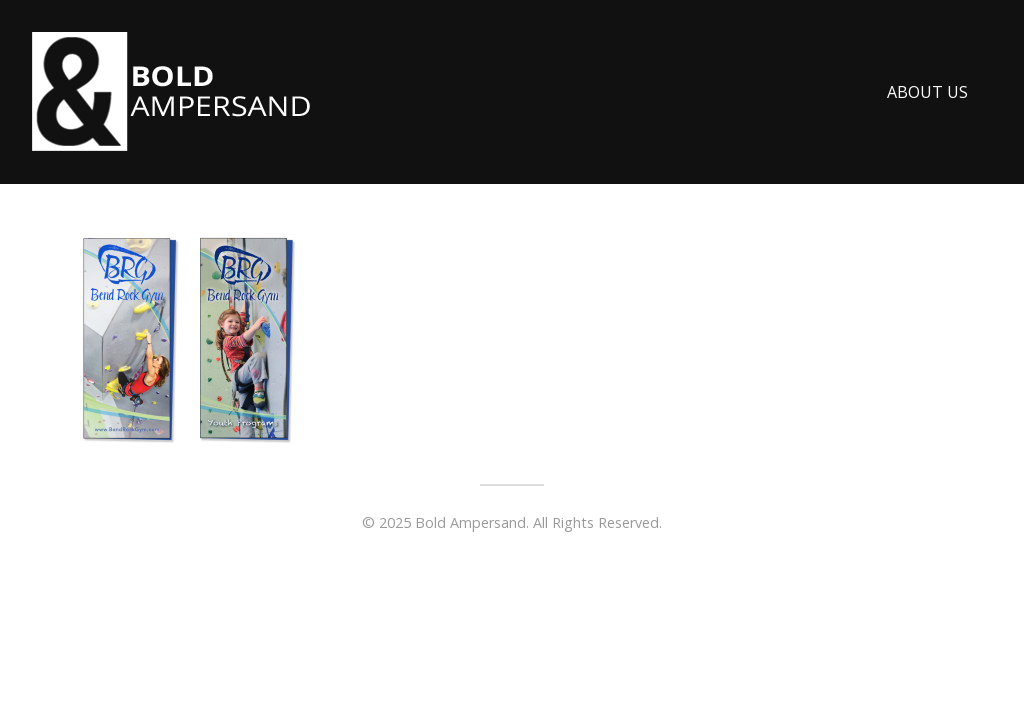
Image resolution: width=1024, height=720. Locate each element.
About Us (927, 92)
